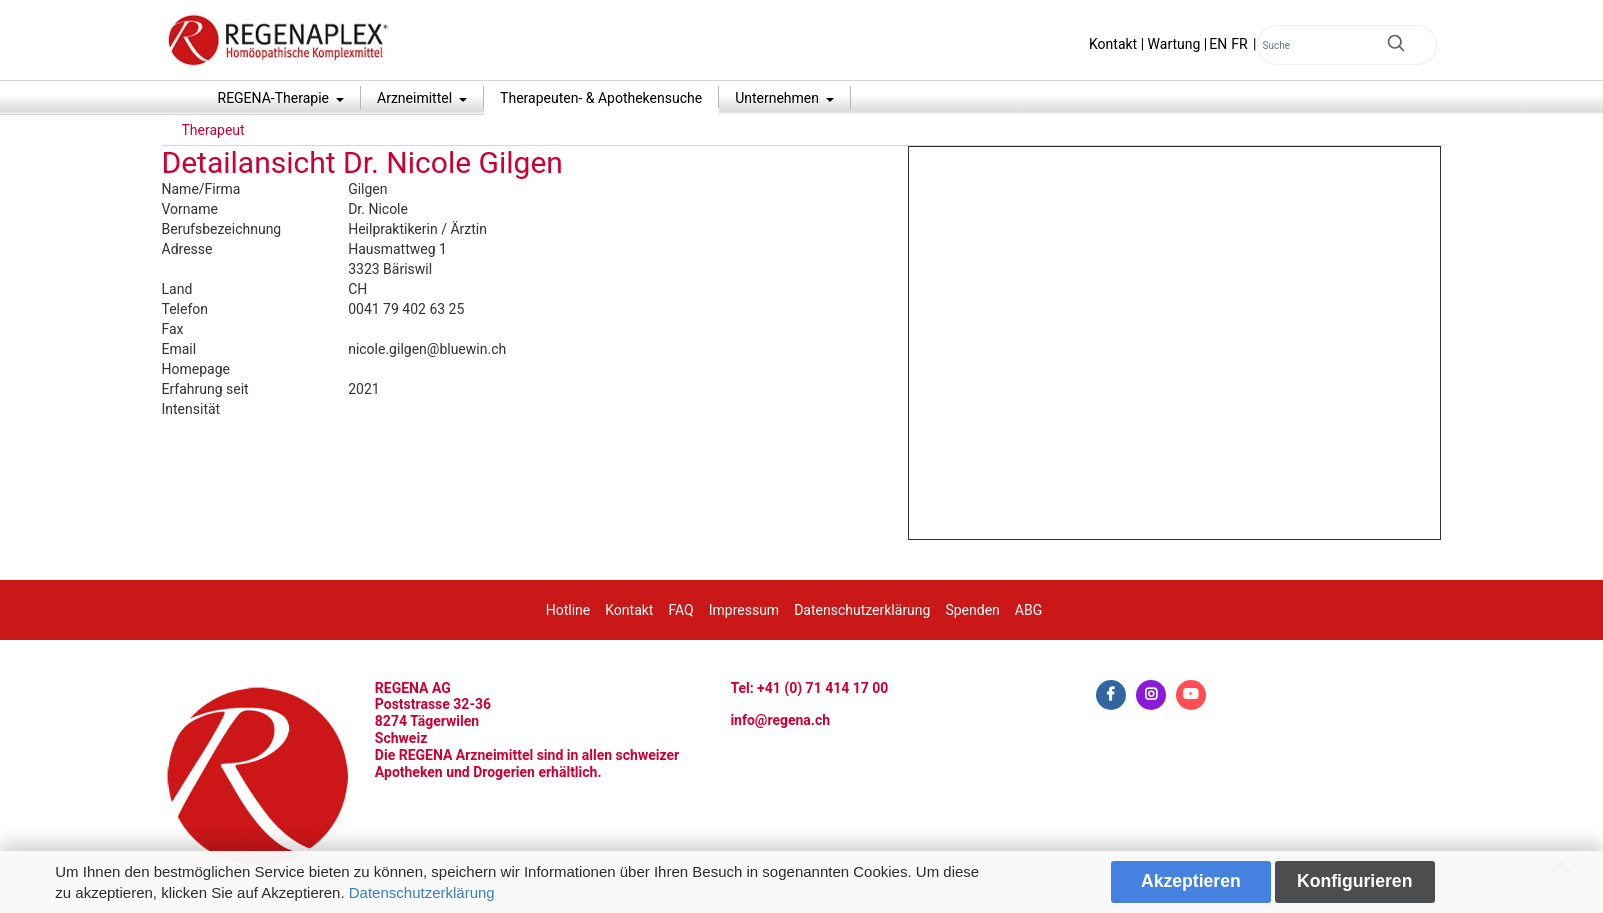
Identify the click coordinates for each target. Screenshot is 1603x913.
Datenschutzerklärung (422, 892)
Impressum (744, 610)
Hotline (568, 610)
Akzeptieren (1191, 881)
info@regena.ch (780, 720)
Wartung (1174, 44)
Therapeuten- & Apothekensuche (601, 98)
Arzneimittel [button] (416, 98)
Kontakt (1113, 44)
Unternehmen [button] (778, 98)
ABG (1028, 610)
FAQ (680, 610)
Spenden (972, 610)
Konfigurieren (1354, 881)
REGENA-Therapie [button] (275, 98)
